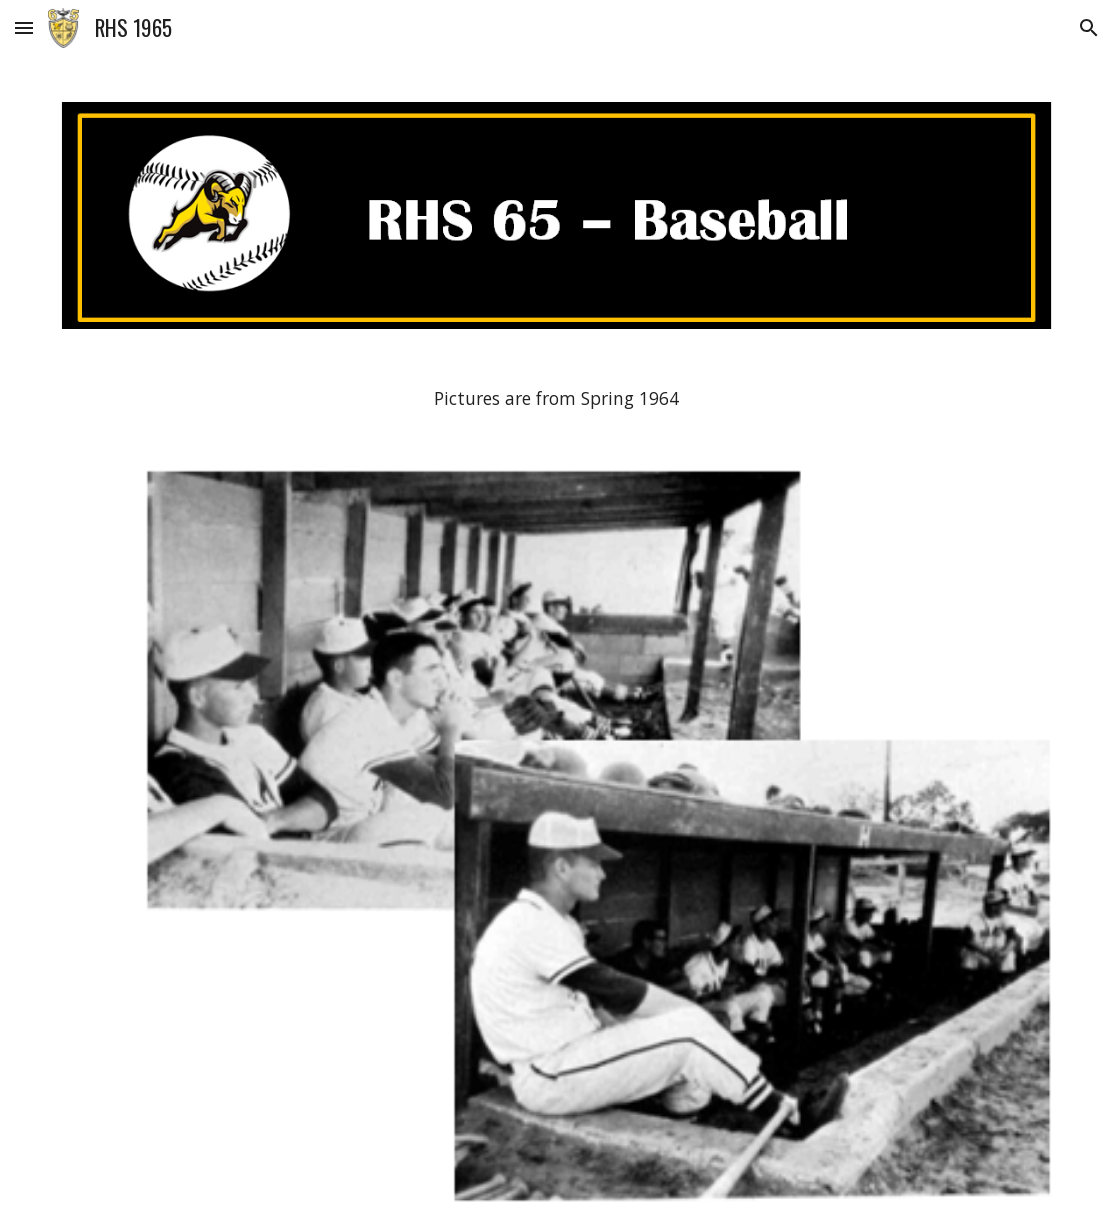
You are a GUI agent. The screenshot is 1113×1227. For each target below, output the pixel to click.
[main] (557, 399)
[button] (24, 27)
